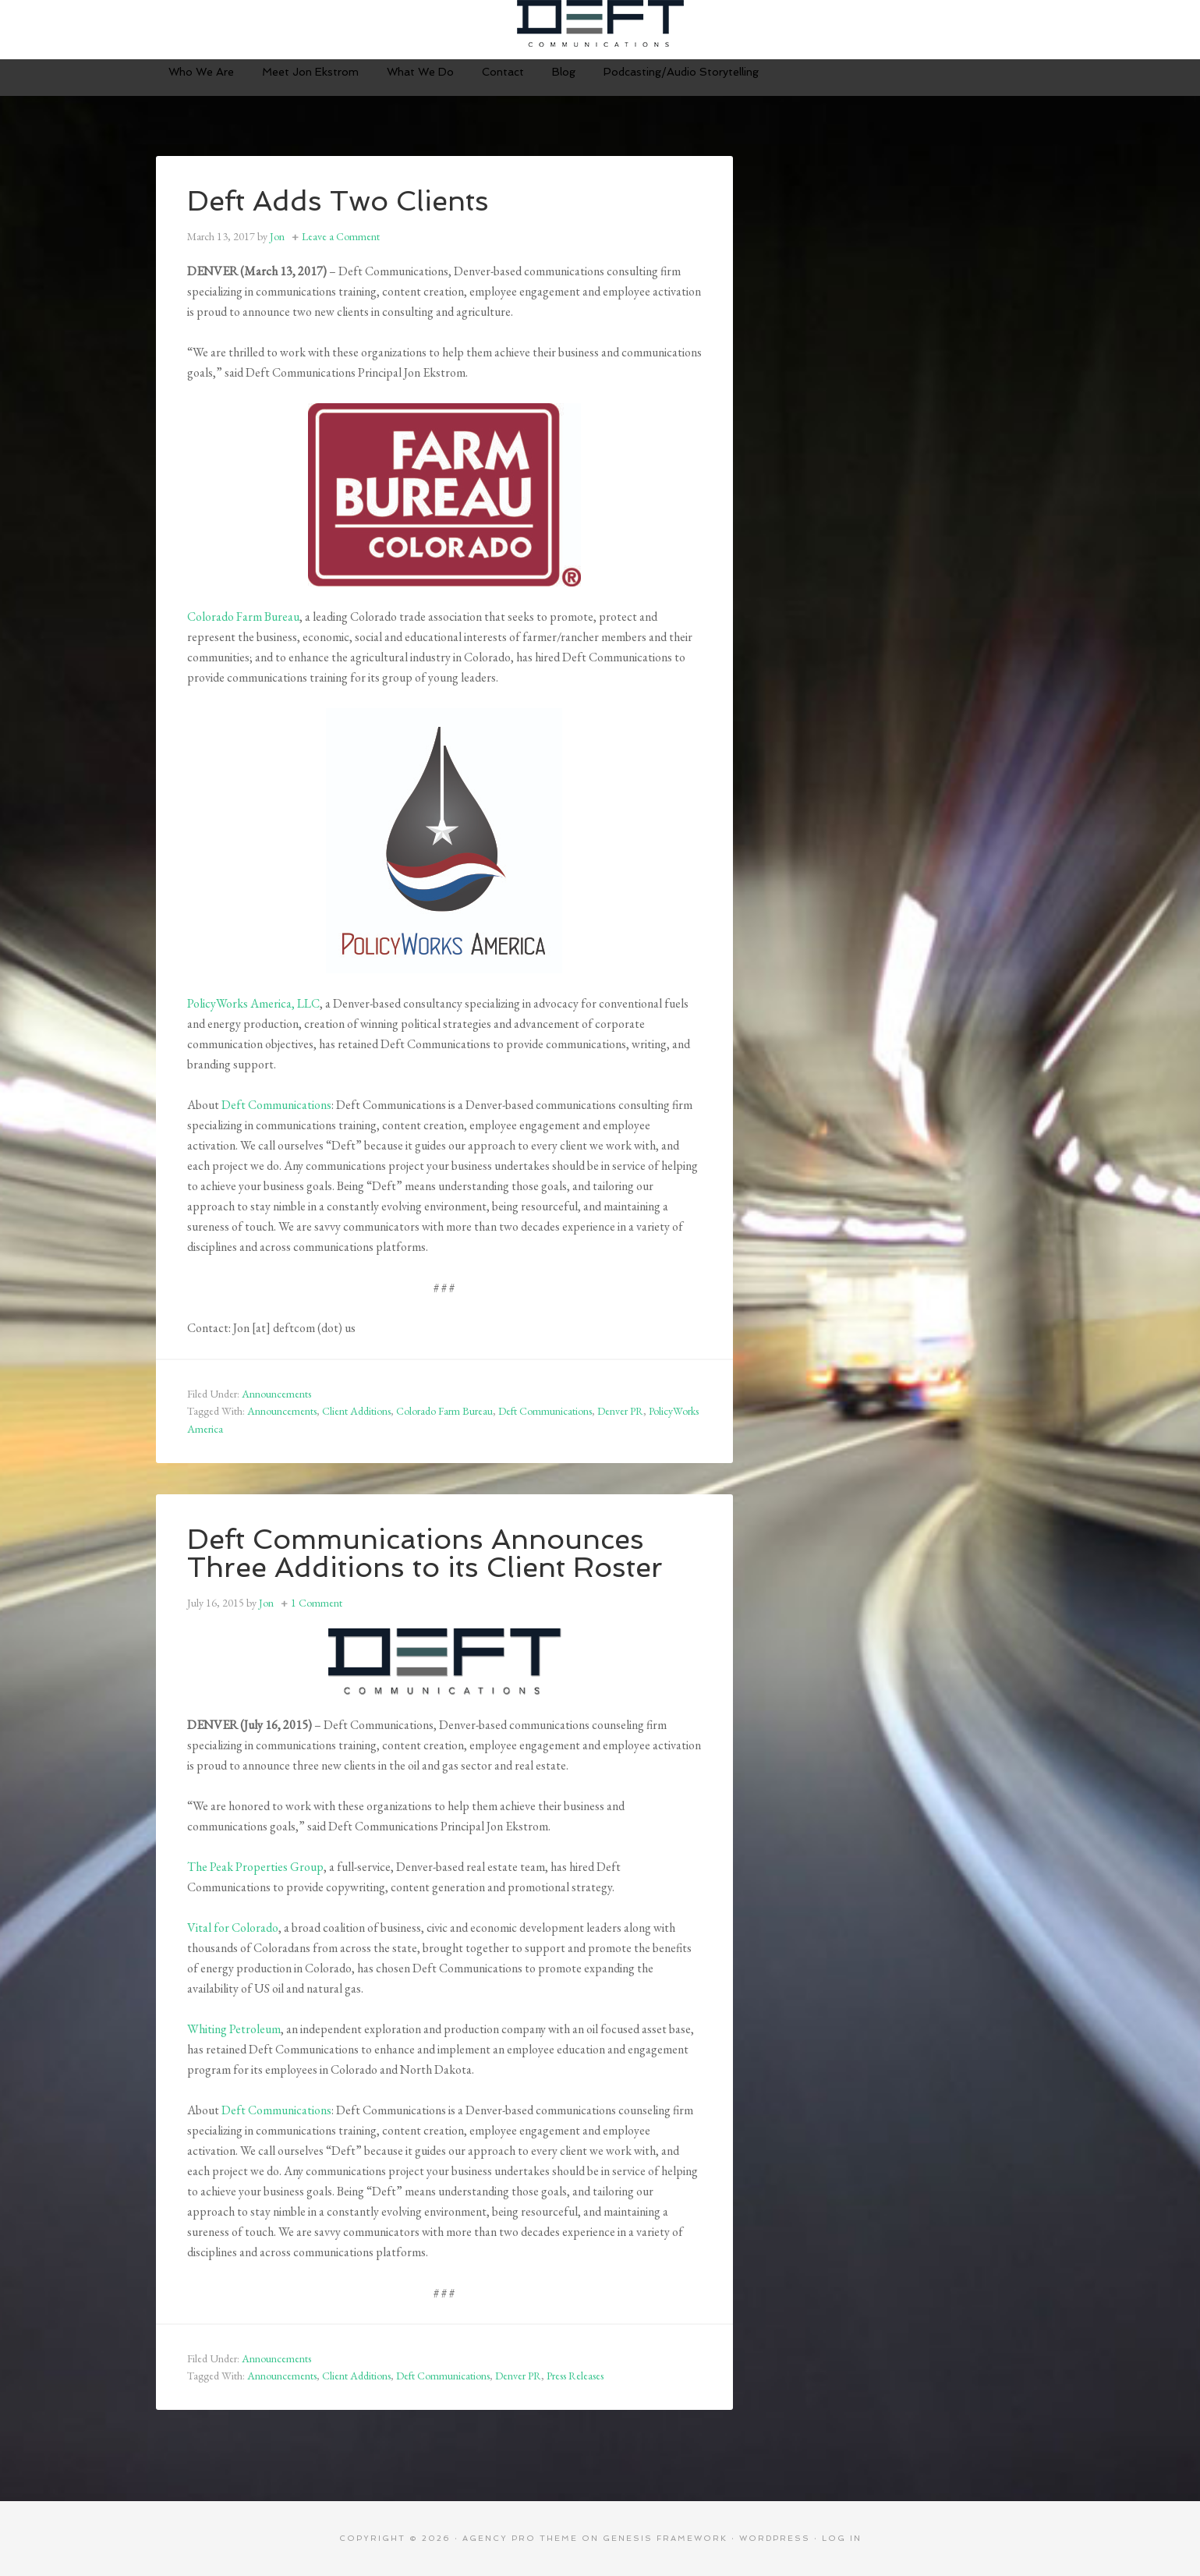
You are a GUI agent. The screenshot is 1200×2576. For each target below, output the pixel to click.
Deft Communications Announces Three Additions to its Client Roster (425, 1553)
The (198, 1866)
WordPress (774, 2538)
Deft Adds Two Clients (338, 201)
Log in (842, 2538)
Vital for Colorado (232, 1927)
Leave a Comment (341, 236)
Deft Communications (600, 23)
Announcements (276, 1394)
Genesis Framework (665, 2538)
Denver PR (620, 1411)
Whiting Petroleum (234, 2029)
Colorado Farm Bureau (243, 616)
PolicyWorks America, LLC (253, 1003)
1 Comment (316, 1603)
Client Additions (356, 1411)
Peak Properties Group (267, 1866)
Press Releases (575, 2376)
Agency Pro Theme (520, 2538)
